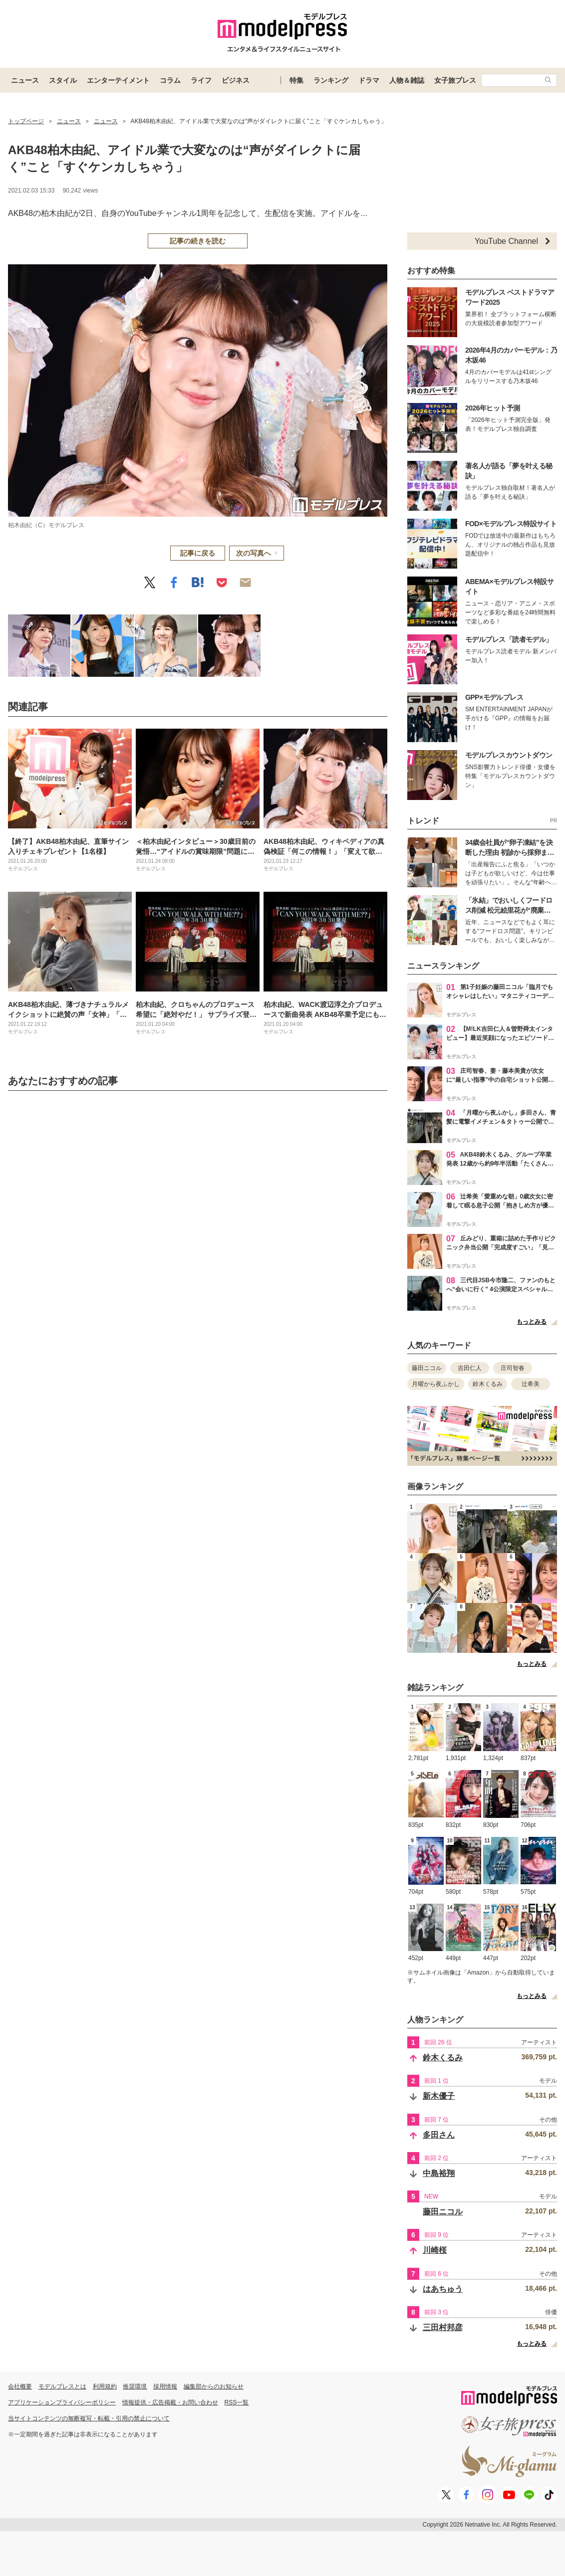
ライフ (201, 80)
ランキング (330, 80)
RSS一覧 (237, 2402)
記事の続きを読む (198, 241)
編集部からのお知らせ (214, 2386)
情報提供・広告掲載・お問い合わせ (170, 2402)
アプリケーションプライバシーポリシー (62, 2402)
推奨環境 (135, 2386)
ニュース (25, 80)
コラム (170, 80)
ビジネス (236, 80)
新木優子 (439, 2096)
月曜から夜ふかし (436, 1384)
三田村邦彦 (443, 2327)
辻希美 (531, 1384)
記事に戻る (197, 553)
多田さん (439, 2135)
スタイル (63, 80)
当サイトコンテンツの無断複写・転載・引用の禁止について (89, 2418)
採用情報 (165, 2386)
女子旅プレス (455, 80)
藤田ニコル (427, 1368)
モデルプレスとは (62, 2386)
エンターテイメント (118, 80)
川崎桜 (435, 2250)
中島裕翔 (439, 2173)
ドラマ (368, 80)
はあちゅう (443, 2289)
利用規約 (105, 2386)
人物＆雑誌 (406, 80)
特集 (296, 80)
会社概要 (20, 2386)
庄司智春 (513, 1368)
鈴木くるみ (488, 1384)
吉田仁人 (470, 1368)
